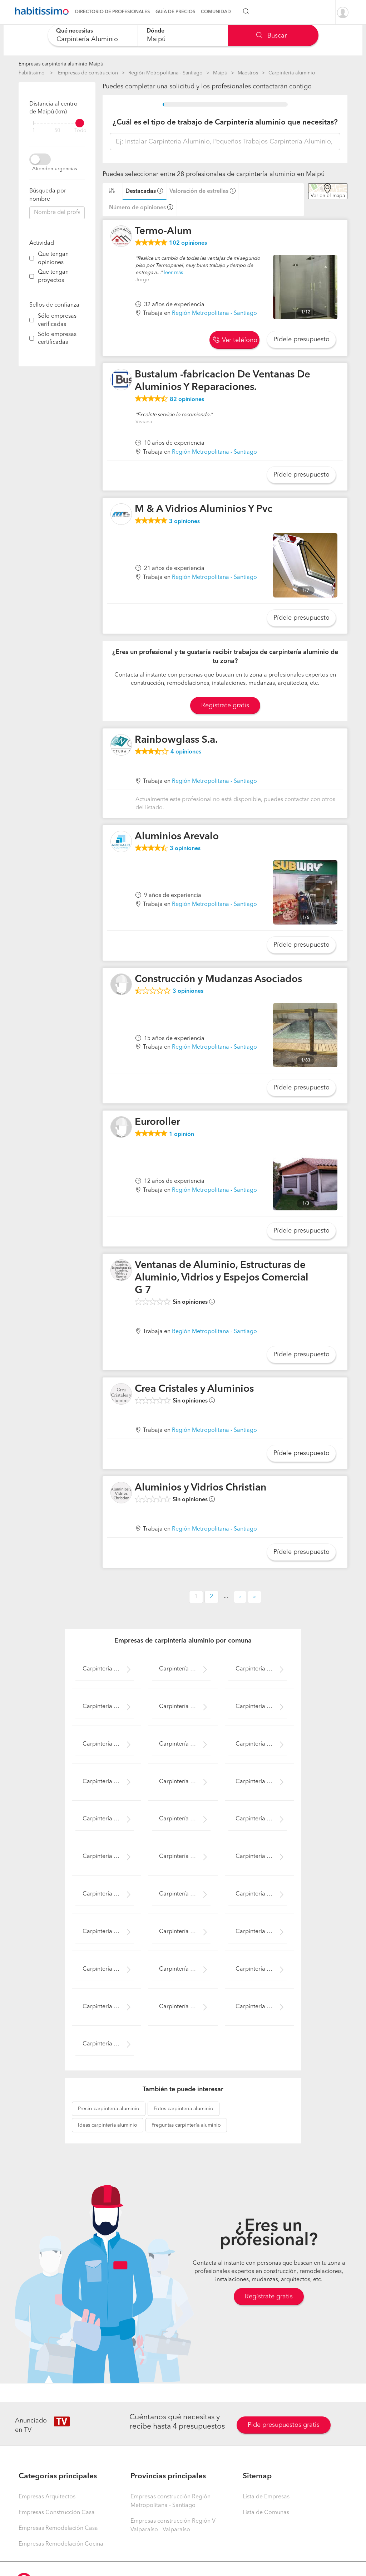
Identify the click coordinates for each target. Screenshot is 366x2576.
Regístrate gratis (269, 2296)
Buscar (271, 36)
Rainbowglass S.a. (176, 740)
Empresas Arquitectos (47, 2497)
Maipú (220, 72)
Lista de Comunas (266, 2513)
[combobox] (93, 35)
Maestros (248, 72)
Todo (80, 130)
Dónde (155, 31)
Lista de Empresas (266, 2497)
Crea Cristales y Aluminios (194, 1389)
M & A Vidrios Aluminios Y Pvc (203, 509)
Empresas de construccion (88, 72)
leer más (173, 272)
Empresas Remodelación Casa (58, 2528)
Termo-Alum (163, 231)
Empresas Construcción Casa (57, 2513)
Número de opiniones (137, 208)
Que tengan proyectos (53, 276)
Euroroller (157, 1122)
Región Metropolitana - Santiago (165, 72)
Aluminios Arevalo (177, 837)
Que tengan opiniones (53, 258)
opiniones (188, 243)
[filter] (57, 123)
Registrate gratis (225, 705)
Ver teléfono (235, 340)
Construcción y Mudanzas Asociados (218, 980)
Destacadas (140, 191)
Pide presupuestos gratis (284, 2425)
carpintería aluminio (108, 2108)
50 (57, 130)
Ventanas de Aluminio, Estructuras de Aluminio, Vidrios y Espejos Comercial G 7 (221, 1278)
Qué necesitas (74, 31)
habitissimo (32, 72)
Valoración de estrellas (198, 191)
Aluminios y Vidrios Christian (200, 1488)
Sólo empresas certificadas (57, 339)
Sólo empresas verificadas (57, 320)
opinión (181, 1134)
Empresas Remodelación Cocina (61, 2544)
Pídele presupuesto (301, 339)
